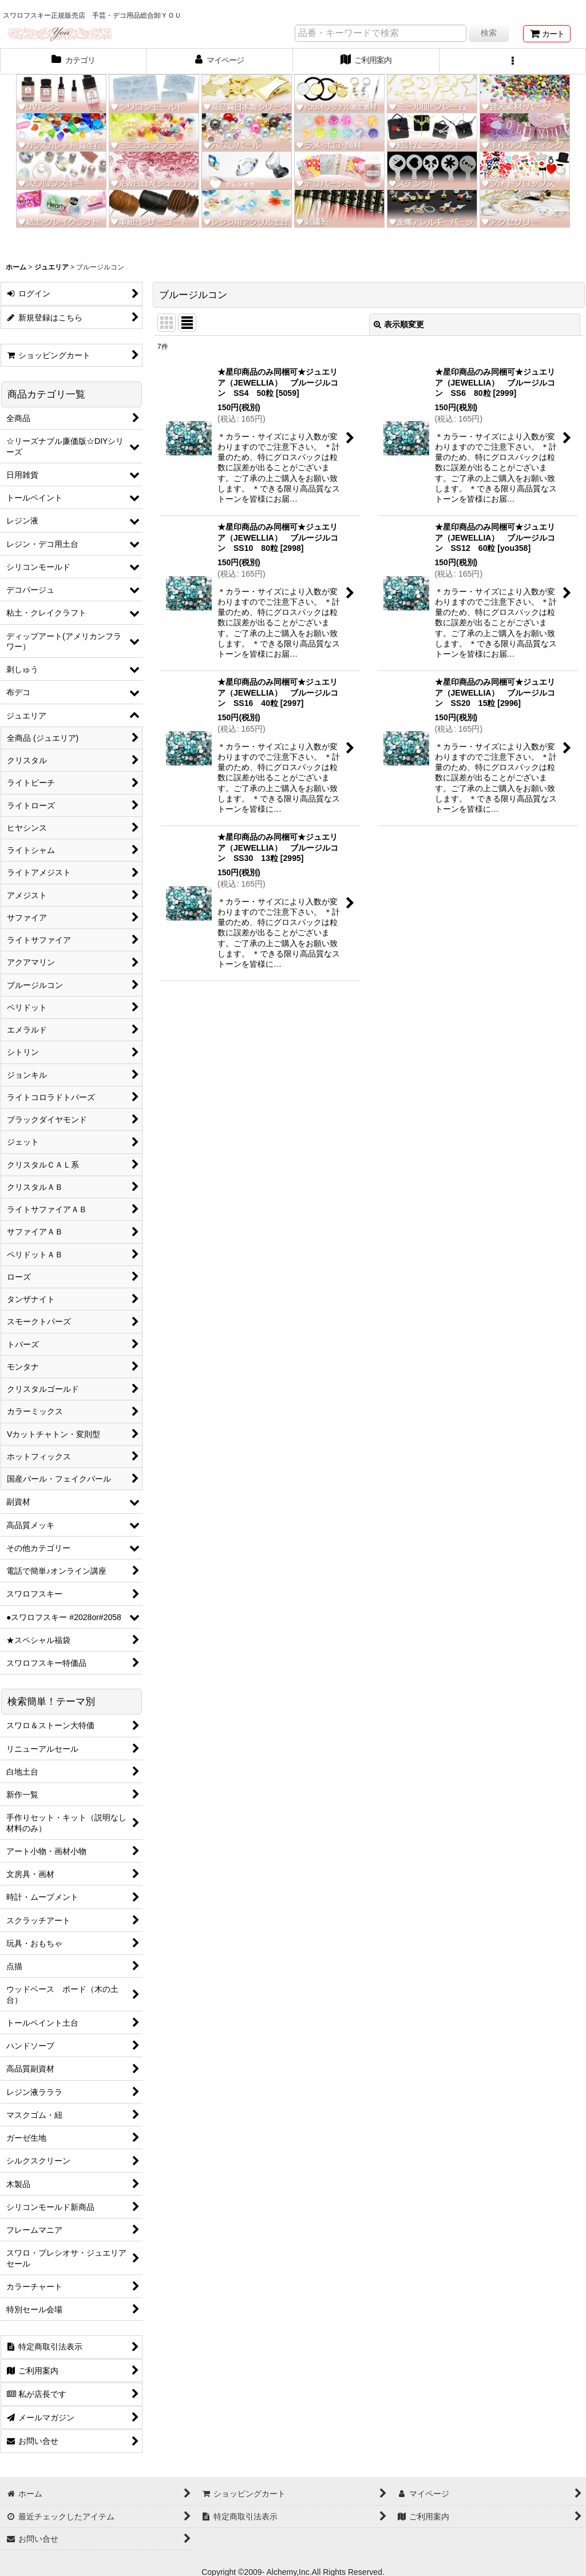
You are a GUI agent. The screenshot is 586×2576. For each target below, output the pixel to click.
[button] (513, 61)
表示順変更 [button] (399, 324)
